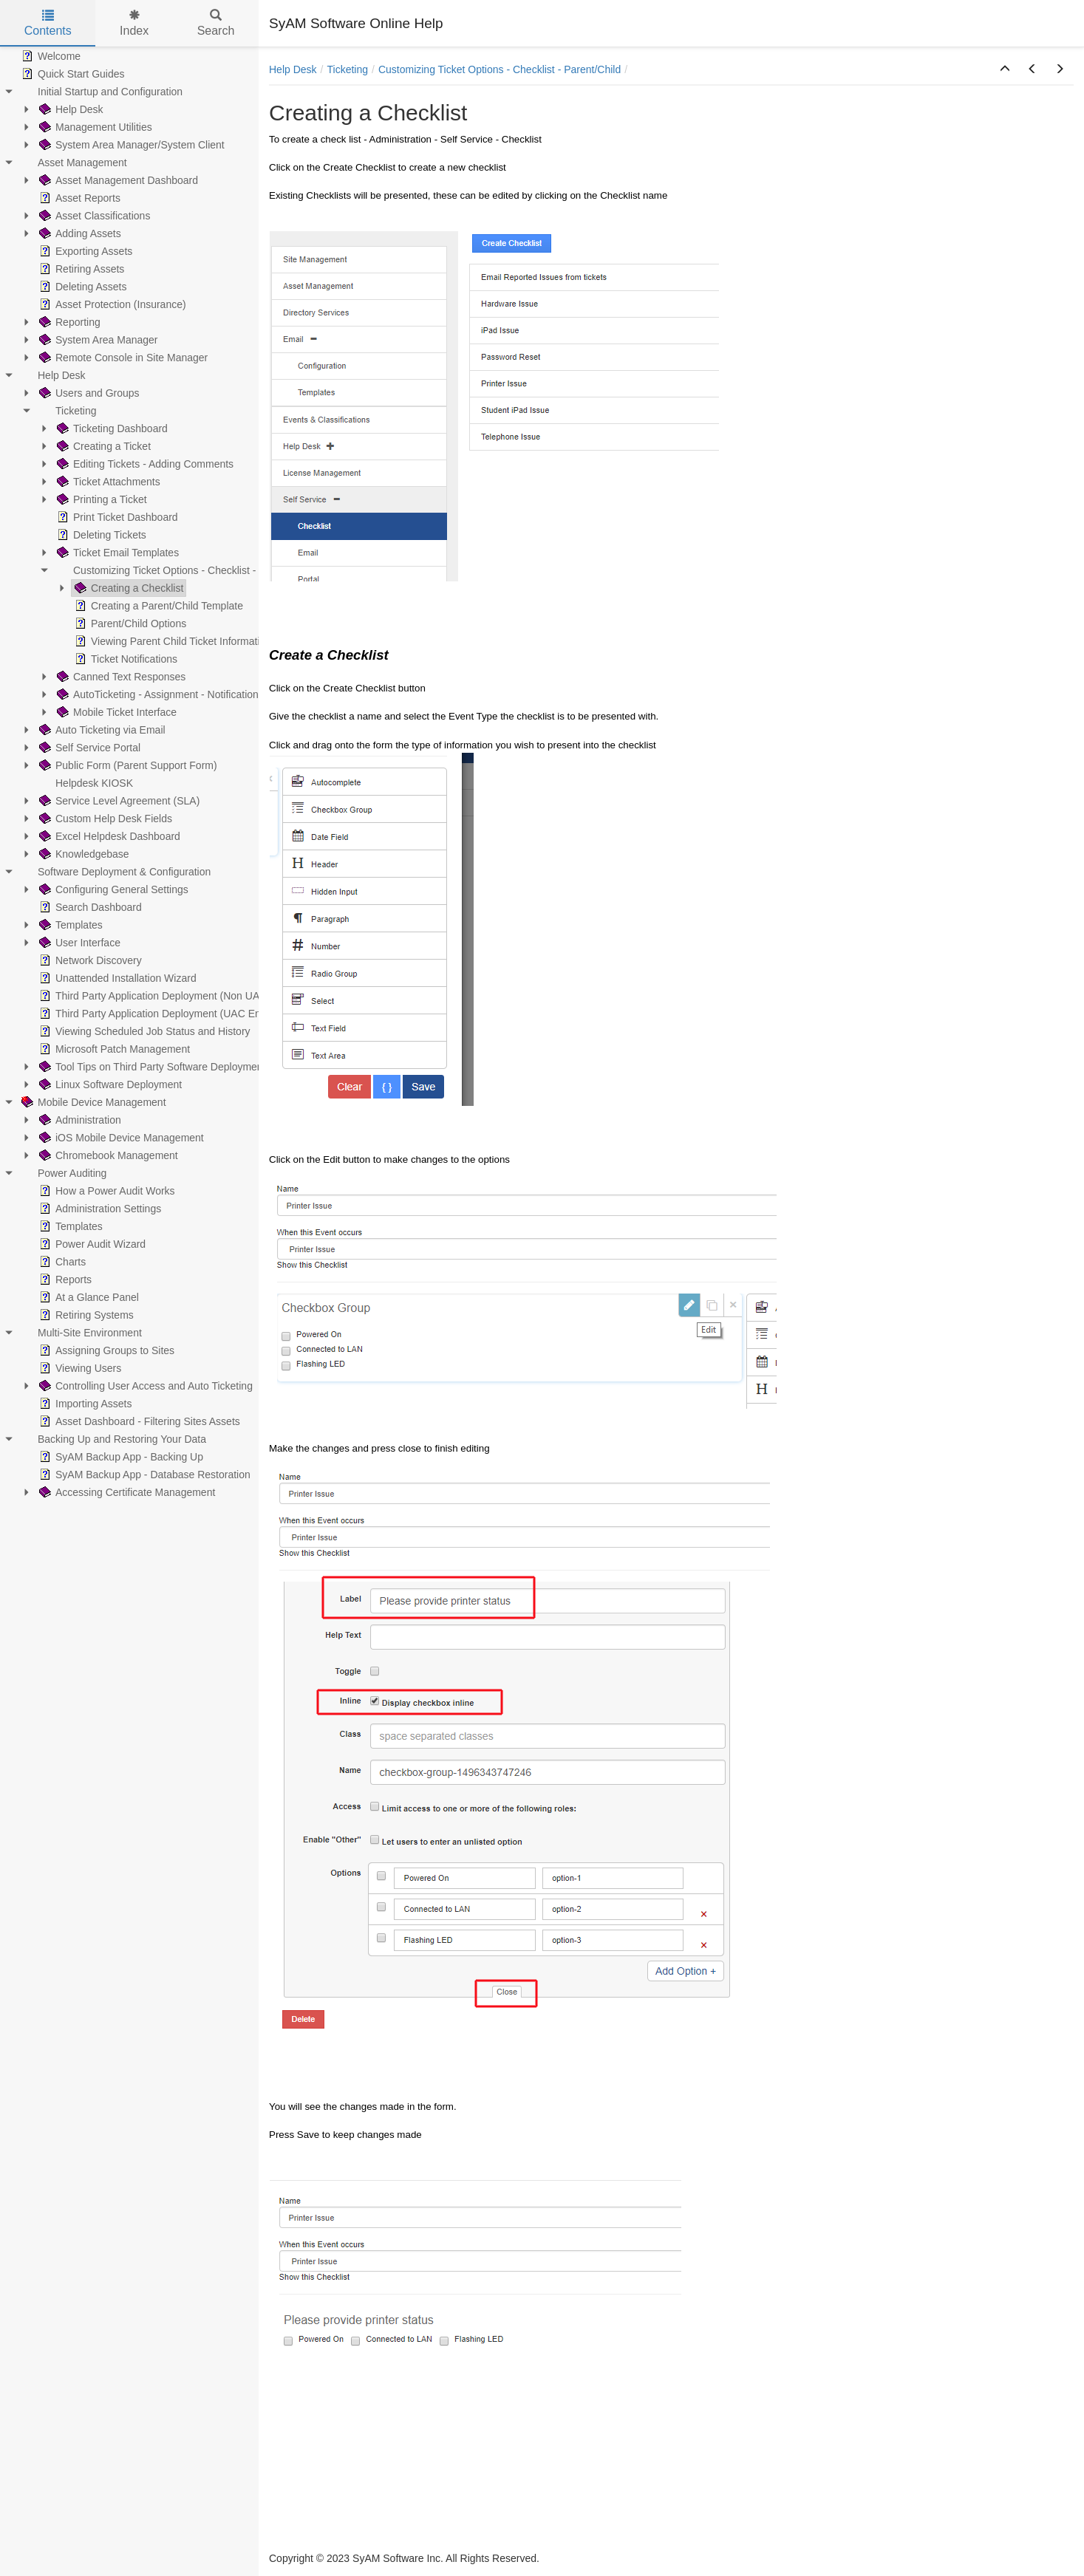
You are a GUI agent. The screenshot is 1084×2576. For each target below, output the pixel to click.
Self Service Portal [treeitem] (88, 747)
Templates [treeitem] (69, 925)
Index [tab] (134, 23)
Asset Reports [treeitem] (78, 198)
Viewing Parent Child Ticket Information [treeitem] (171, 641)
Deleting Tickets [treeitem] (100, 535)
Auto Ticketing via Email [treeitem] (101, 730)
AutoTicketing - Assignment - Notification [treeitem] (156, 694)
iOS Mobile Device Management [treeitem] (120, 1138)
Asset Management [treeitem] (72, 162)
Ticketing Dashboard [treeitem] (111, 428)
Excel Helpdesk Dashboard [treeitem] (108, 836)
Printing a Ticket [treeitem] (100, 499)
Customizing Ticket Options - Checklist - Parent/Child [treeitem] (185, 570)
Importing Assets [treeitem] (84, 1403)
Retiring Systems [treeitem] (85, 1315)
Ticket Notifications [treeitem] (124, 659)
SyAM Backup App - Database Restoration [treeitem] (143, 1474)
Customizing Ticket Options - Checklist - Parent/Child (499, 69)
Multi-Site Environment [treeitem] (80, 1333)
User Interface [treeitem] (78, 943)
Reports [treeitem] (64, 1279)
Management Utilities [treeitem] (94, 127)
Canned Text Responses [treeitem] (119, 677)
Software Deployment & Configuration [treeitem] (114, 872)
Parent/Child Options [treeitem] (129, 623)
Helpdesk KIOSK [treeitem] (84, 783)
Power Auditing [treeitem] (62, 1173)
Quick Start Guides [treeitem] (71, 74)
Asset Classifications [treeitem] (93, 216)
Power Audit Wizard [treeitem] (91, 1244)
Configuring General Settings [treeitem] (112, 889)
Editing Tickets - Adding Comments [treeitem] (143, 464)
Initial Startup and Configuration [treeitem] (100, 91)
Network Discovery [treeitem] (89, 960)
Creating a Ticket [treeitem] (102, 446)
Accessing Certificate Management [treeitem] (125, 1492)
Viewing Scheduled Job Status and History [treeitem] (143, 1031)
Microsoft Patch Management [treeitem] (113, 1049)
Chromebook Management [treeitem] (107, 1155)
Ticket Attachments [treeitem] (107, 482)
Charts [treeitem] (61, 1262)
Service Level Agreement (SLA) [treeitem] (118, 801)
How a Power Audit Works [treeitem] (105, 1191)
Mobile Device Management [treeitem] (92, 1102)
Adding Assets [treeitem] (78, 233)
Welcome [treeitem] (49, 56)
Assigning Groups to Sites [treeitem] (105, 1350)
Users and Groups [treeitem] (88, 393)
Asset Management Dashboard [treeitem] (117, 180)
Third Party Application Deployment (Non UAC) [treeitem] (153, 996)
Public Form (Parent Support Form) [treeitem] (126, 765)
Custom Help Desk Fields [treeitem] (104, 818)
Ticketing (347, 69)
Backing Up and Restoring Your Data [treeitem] (112, 1439)
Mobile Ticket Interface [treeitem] (115, 712)
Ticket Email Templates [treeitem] (116, 552)
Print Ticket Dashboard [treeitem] (116, 517)
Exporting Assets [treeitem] (84, 251)
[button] (1005, 69)
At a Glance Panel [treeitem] (87, 1297)
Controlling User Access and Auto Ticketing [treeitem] (144, 1386)
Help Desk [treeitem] (69, 109)
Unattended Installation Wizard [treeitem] (116, 978)
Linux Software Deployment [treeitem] (109, 1084)
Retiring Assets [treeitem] (80, 269)
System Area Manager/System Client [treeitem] (130, 145)
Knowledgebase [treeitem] (82, 854)
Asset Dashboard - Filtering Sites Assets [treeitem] (138, 1421)
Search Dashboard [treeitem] (89, 907)
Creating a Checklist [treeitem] (127, 588)
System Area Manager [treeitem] (97, 340)
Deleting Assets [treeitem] (81, 286)
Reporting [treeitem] (68, 322)
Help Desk (293, 69)
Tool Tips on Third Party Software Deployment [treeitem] (151, 1067)
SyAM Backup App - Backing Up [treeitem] (119, 1457)
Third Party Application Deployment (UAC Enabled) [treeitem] (163, 1013)
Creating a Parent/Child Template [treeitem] (157, 606)
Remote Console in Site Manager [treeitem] (122, 357)
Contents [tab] (48, 23)
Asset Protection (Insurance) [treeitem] (111, 304)
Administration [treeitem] (78, 1120)
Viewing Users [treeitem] (78, 1368)
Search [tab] (216, 23)
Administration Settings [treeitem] (98, 1208)
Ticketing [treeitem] (66, 411)
